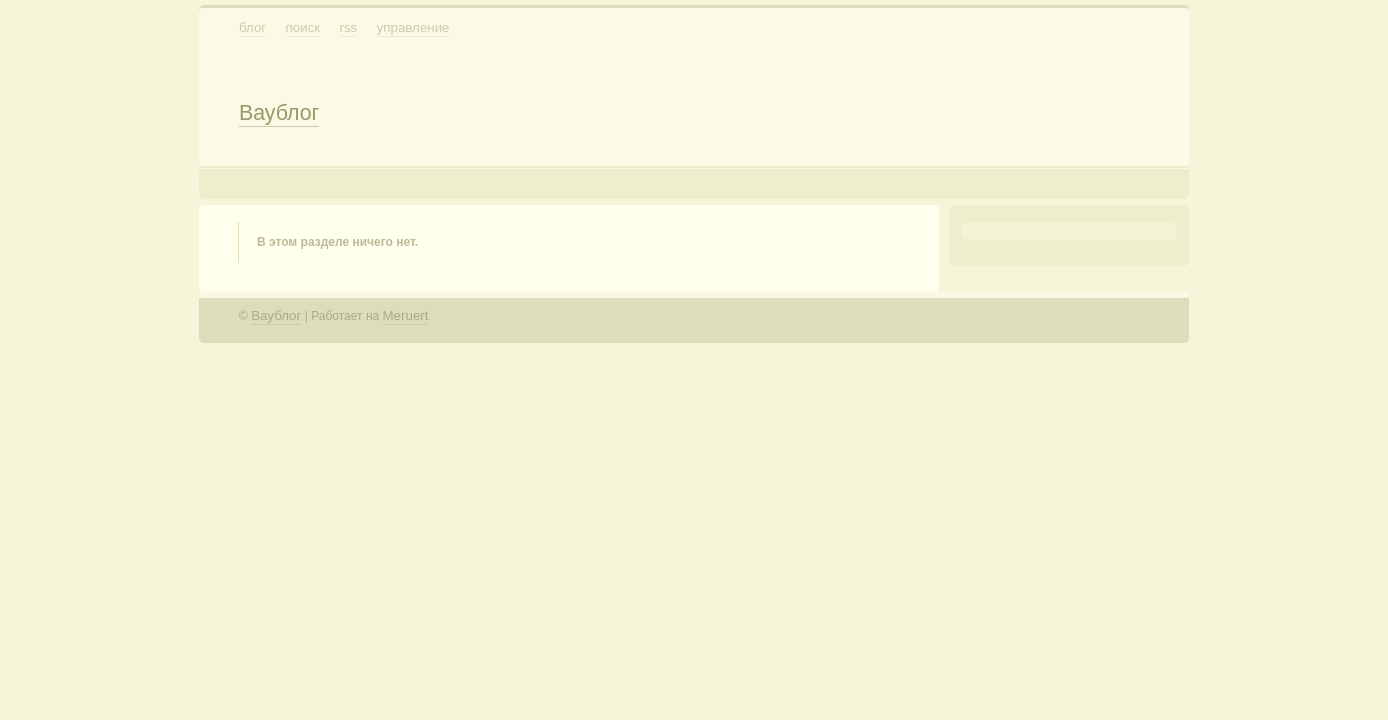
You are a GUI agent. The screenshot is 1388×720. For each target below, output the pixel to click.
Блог (252, 27)
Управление (413, 27)
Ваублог (279, 113)
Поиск (303, 27)
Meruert (406, 315)
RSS (349, 27)
